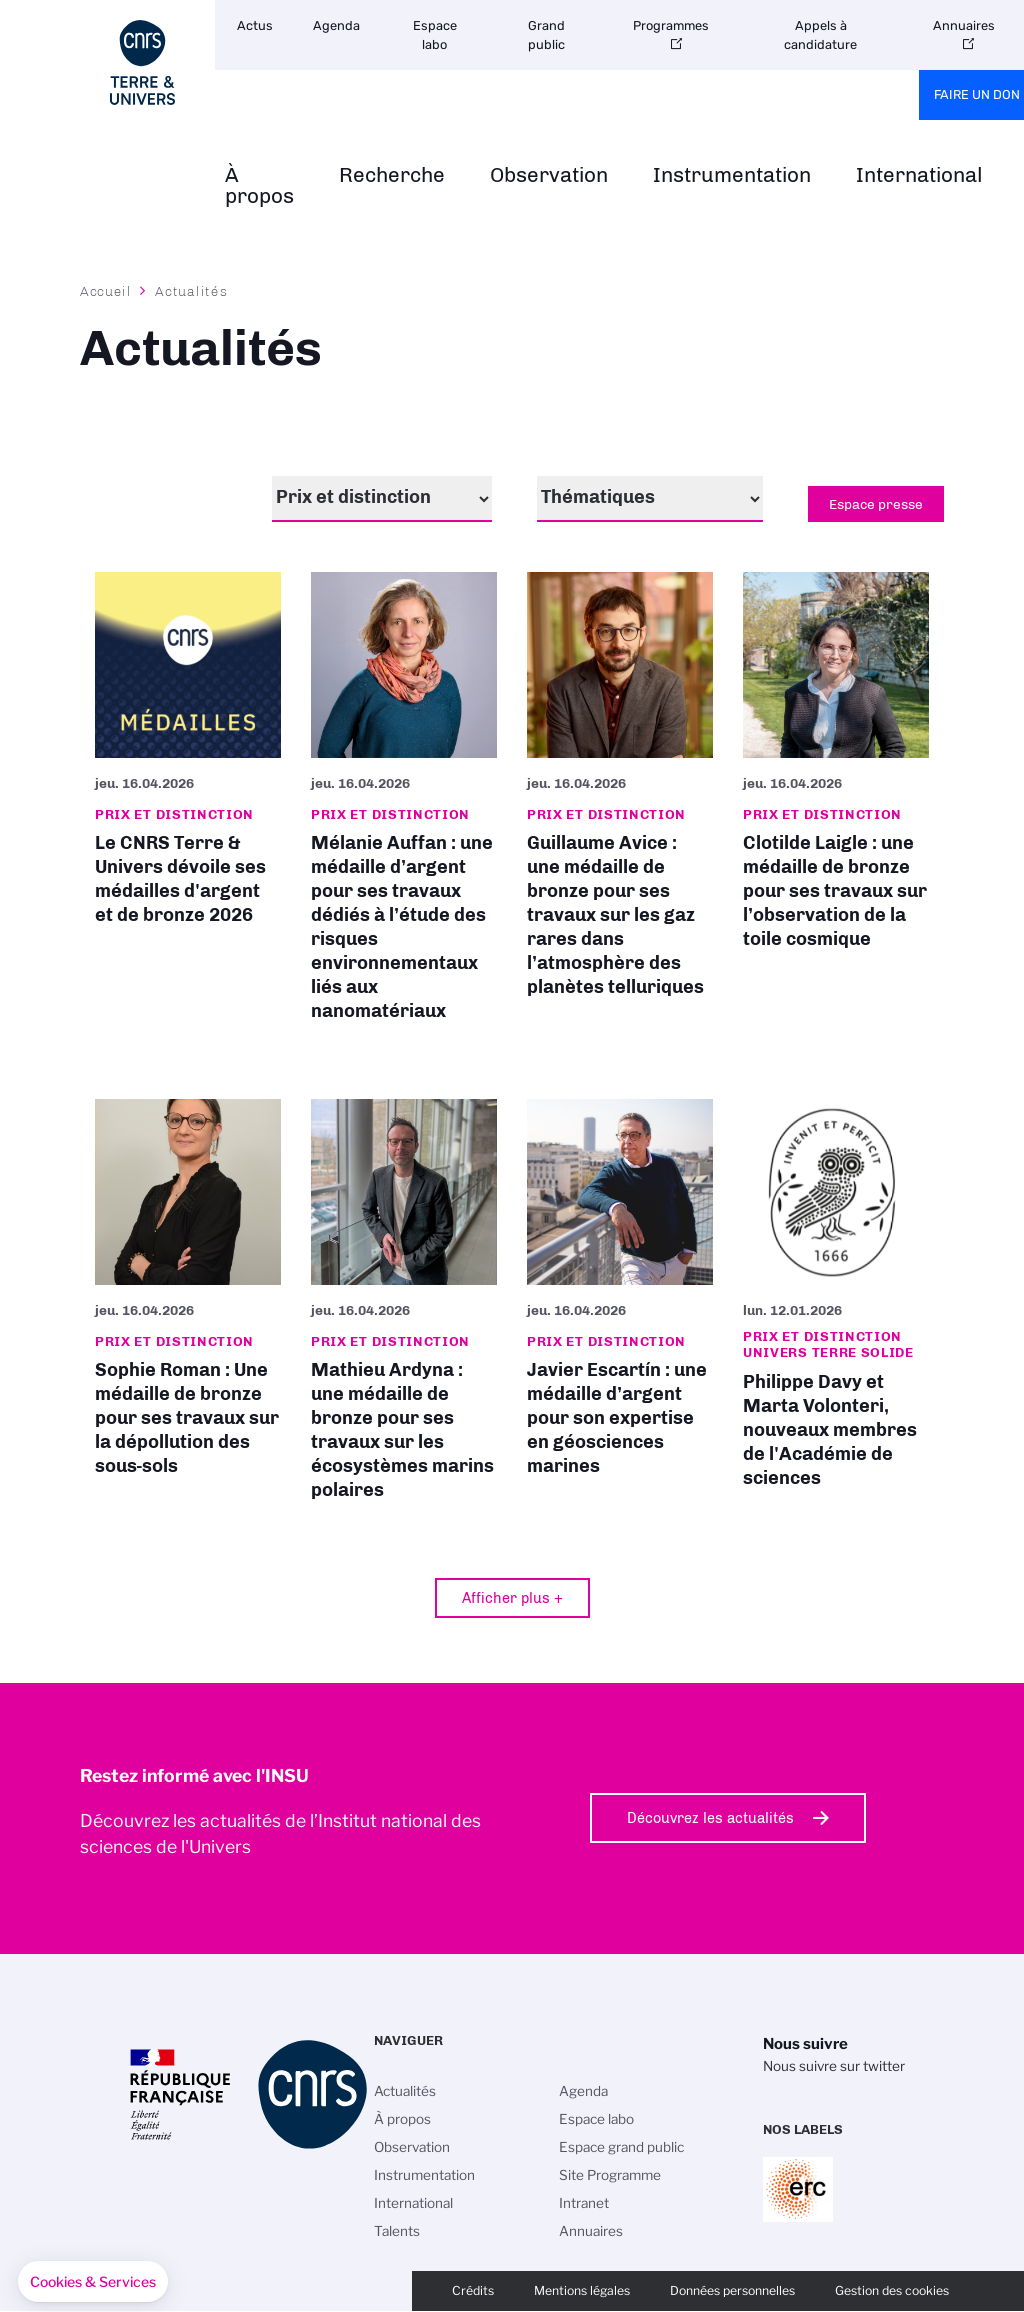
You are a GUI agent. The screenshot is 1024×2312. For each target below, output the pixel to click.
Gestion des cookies (892, 2290)
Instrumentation (732, 175)
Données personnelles (732, 2290)
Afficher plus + (512, 1598)
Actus (255, 25)
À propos (259, 186)
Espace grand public (621, 2147)
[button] (93, 2282)
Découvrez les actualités (710, 1818)
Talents (397, 2231)
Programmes (671, 25)
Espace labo (435, 35)
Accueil (106, 291)
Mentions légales (582, 2290)
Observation (549, 175)
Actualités (405, 2091)
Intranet (584, 2203)
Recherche (392, 175)
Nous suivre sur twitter (834, 2066)
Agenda (336, 25)
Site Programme (610, 2175)
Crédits (473, 2290)
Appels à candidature (820, 35)
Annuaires (591, 2231)
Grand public (546, 35)
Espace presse (876, 504)
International (919, 175)
